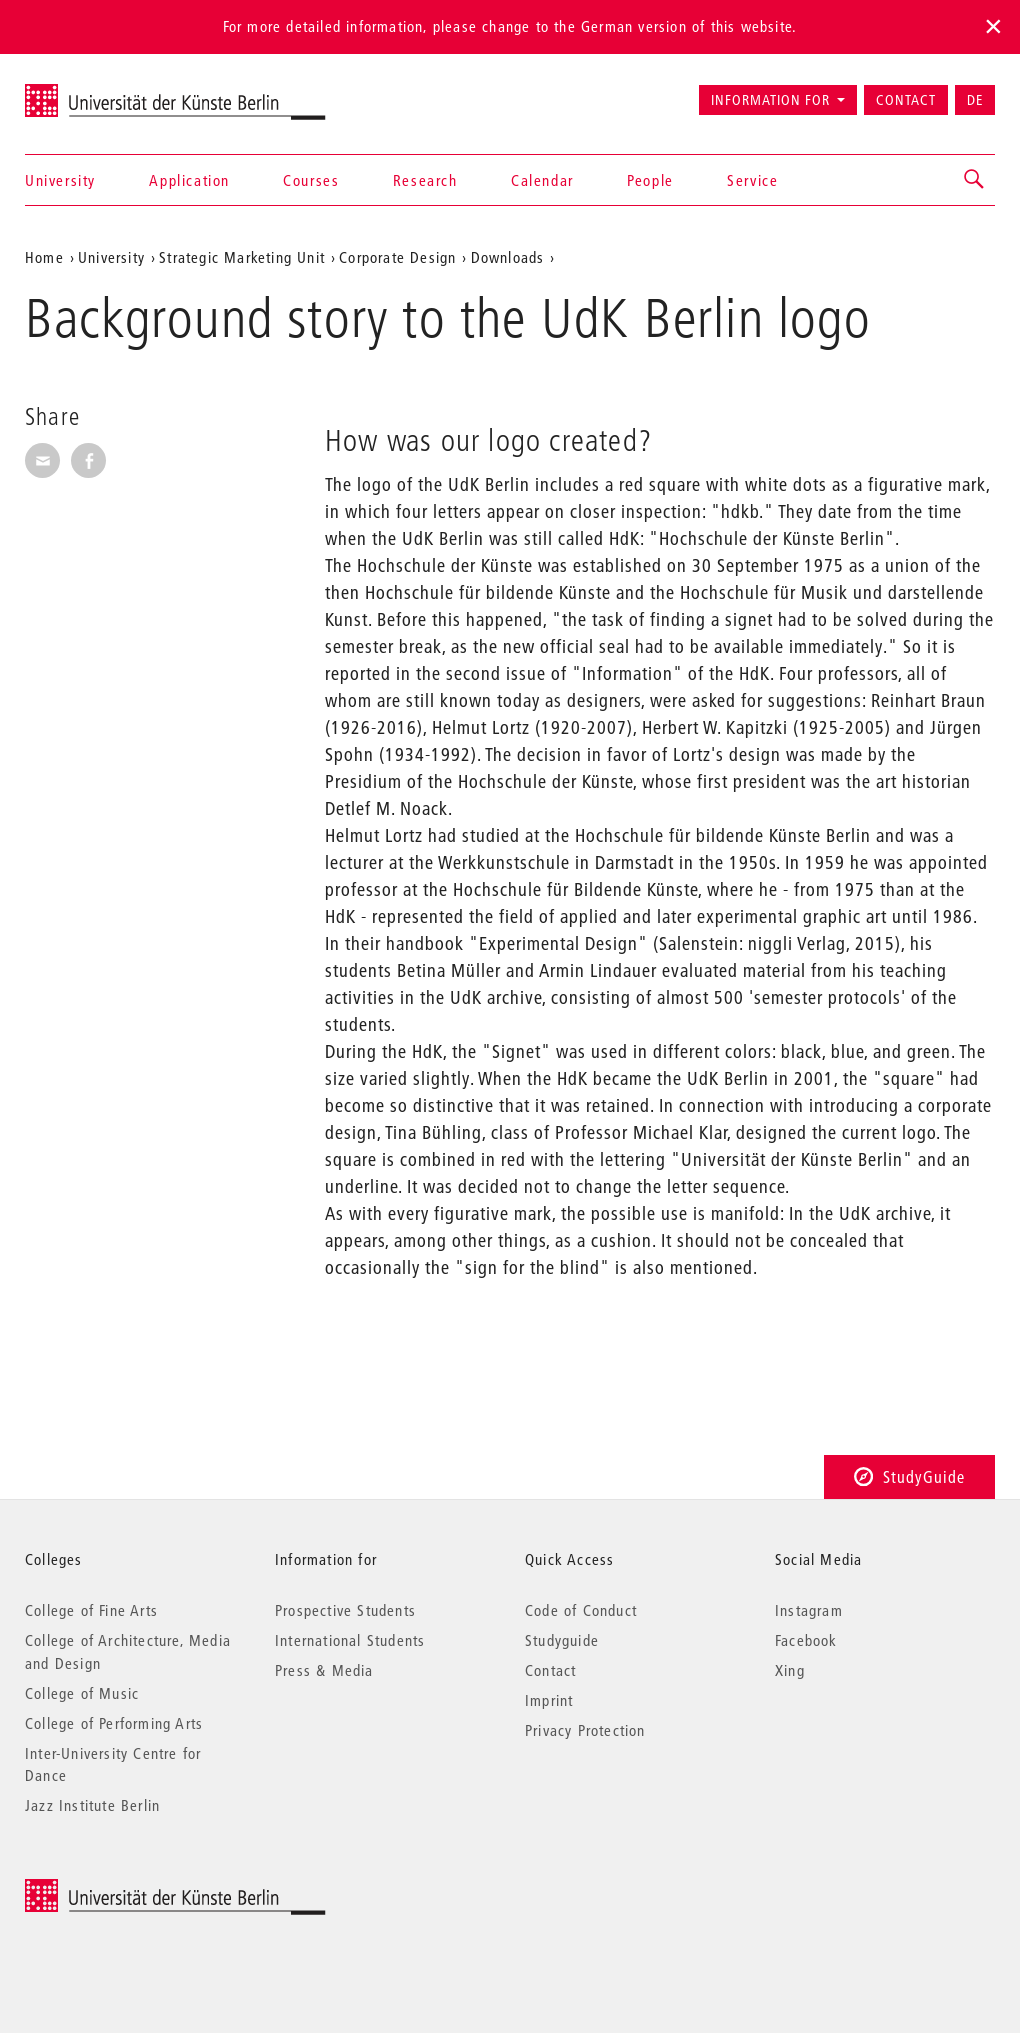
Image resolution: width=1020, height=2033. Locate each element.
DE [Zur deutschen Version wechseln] (975, 100)
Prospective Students (345, 1610)
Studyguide (562, 1640)
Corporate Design (397, 257)
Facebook (806, 1640)
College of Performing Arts (114, 1723)
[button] (975, 180)
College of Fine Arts (91, 1610)
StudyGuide (909, 1476)
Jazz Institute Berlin (92, 1805)
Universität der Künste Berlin (103, 91)
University (60, 180)
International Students (350, 1640)
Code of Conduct (581, 1610)
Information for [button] (770, 100)
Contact (906, 100)
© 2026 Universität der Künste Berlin (129, 1889)
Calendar (542, 180)
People (650, 180)
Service (752, 180)
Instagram (809, 1610)
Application (189, 180)
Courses (311, 180)
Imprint (549, 1700)
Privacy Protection (585, 1730)
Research (425, 180)
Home (44, 257)
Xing (790, 1670)
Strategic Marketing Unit (242, 257)
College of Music (82, 1693)
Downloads (508, 257)
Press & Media (324, 1670)
